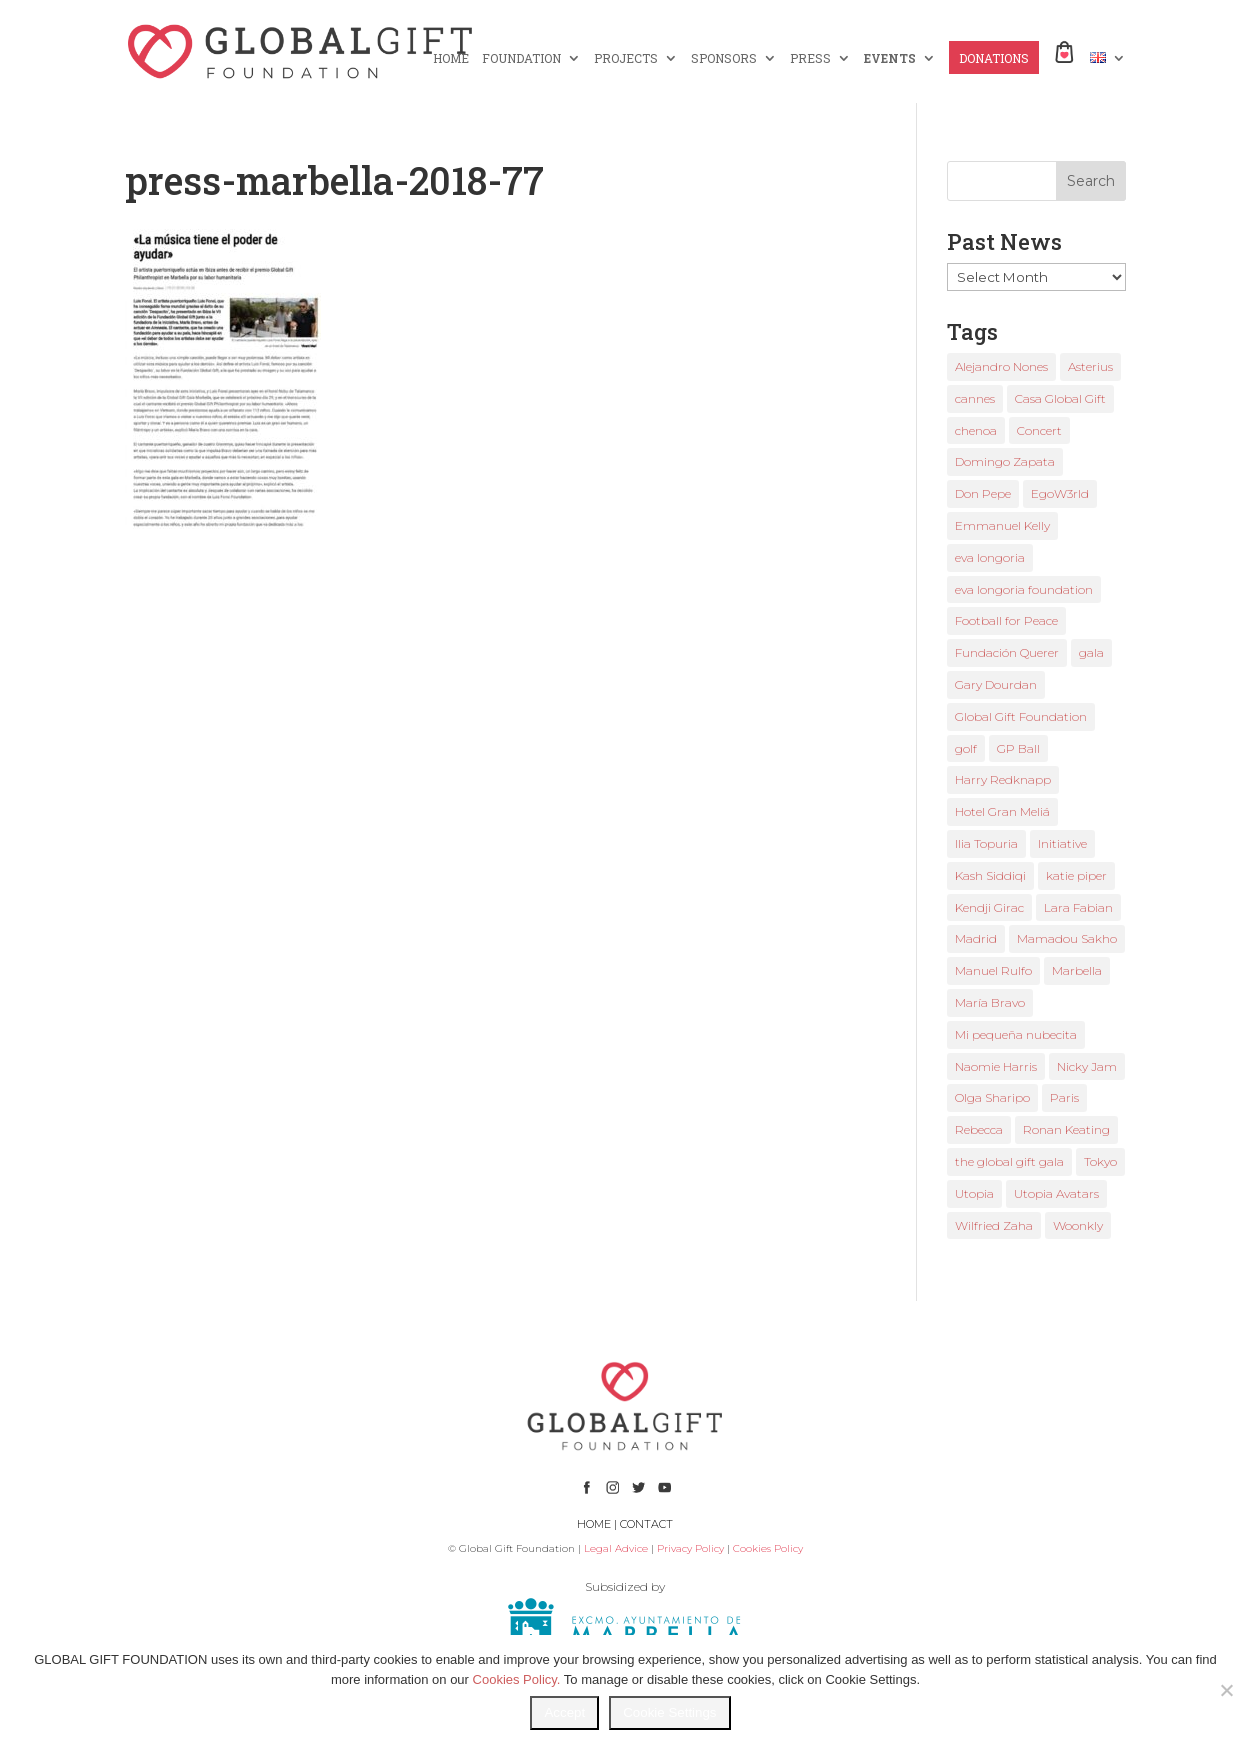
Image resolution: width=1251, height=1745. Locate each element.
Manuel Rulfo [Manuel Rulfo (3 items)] (993, 970)
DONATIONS (994, 58)
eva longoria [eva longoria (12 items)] (990, 557)
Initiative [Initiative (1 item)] (1062, 843)
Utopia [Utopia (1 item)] (974, 1193)
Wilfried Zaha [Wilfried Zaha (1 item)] (994, 1225)
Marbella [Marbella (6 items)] (1077, 970)
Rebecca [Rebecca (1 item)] (979, 1129)
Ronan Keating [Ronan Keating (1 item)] (1066, 1129)
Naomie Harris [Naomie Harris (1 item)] (996, 1066)
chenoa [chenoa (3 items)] (976, 430)
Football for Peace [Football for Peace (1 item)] (1006, 620)
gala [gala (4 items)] (1091, 652)
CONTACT (646, 1524)
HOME (451, 58)
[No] (1226, 1690)
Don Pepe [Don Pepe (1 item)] (983, 493)
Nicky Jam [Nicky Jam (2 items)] (1087, 1066)
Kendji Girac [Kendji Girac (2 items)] (989, 907)
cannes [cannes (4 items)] (975, 398)
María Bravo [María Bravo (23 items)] (990, 1002)
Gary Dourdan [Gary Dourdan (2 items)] (996, 684)
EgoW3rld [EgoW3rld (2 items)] (1060, 493)
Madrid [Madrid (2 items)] (976, 938)
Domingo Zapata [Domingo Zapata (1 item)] (1005, 461)
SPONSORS (724, 58)
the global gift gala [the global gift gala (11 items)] (1009, 1161)
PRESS (810, 58)
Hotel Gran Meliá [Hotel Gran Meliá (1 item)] (1002, 811)
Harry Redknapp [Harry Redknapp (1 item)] (1003, 779)
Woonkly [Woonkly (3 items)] (1078, 1225)
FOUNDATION (521, 58)
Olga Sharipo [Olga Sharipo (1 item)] (992, 1097)
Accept (564, 1712)
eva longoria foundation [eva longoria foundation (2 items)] (1024, 589)
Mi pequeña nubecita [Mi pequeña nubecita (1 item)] (1016, 1034)
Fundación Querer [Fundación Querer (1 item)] (1007, 652)
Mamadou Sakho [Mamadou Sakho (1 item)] (1067, 938)
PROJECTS (626, 58)
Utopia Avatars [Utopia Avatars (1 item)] (1056, 1193)
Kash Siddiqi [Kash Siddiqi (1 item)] (990, 875)
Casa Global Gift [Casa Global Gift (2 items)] (1060, 398)
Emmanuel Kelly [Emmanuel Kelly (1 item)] (1002, 525)
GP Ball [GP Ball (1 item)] (1018, 748)
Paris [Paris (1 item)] (1064, 1097)
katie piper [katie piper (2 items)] (1076, 875)
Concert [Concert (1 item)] (1039, 430)
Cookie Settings (669, 1712)
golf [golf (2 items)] (966, 748)
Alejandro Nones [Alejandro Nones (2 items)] (1001, 366)
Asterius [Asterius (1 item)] (1090, 366)
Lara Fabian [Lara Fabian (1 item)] (1078, 907)
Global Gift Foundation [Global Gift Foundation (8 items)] (1021, 716)
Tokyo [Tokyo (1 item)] (1100, 1161)
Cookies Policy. (517, 1679)
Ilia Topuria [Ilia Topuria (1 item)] (986, 843)
